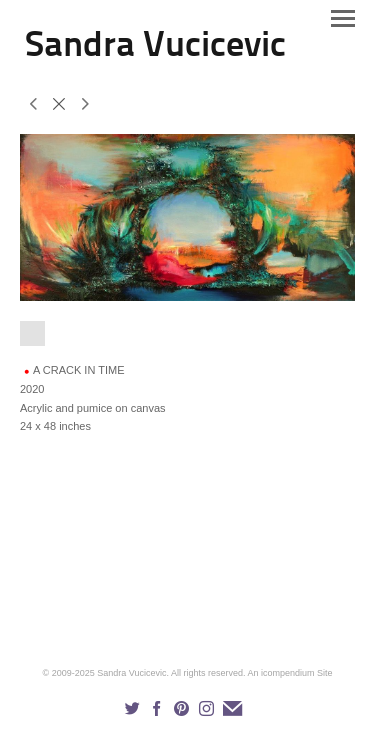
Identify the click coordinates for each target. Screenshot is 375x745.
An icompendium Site (289, 673)
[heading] (155, 52)
